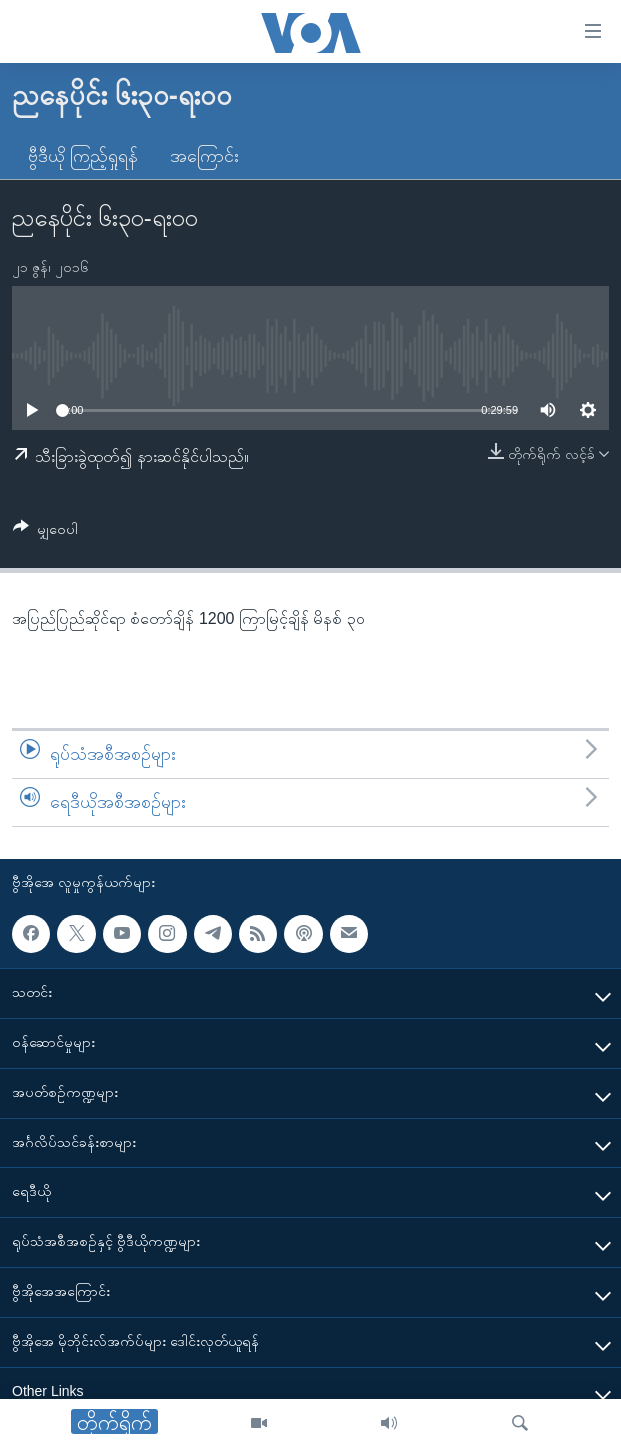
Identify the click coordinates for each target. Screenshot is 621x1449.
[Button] (45, 532)
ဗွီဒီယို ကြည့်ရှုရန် (83, 156)
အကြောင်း (204, 156)
